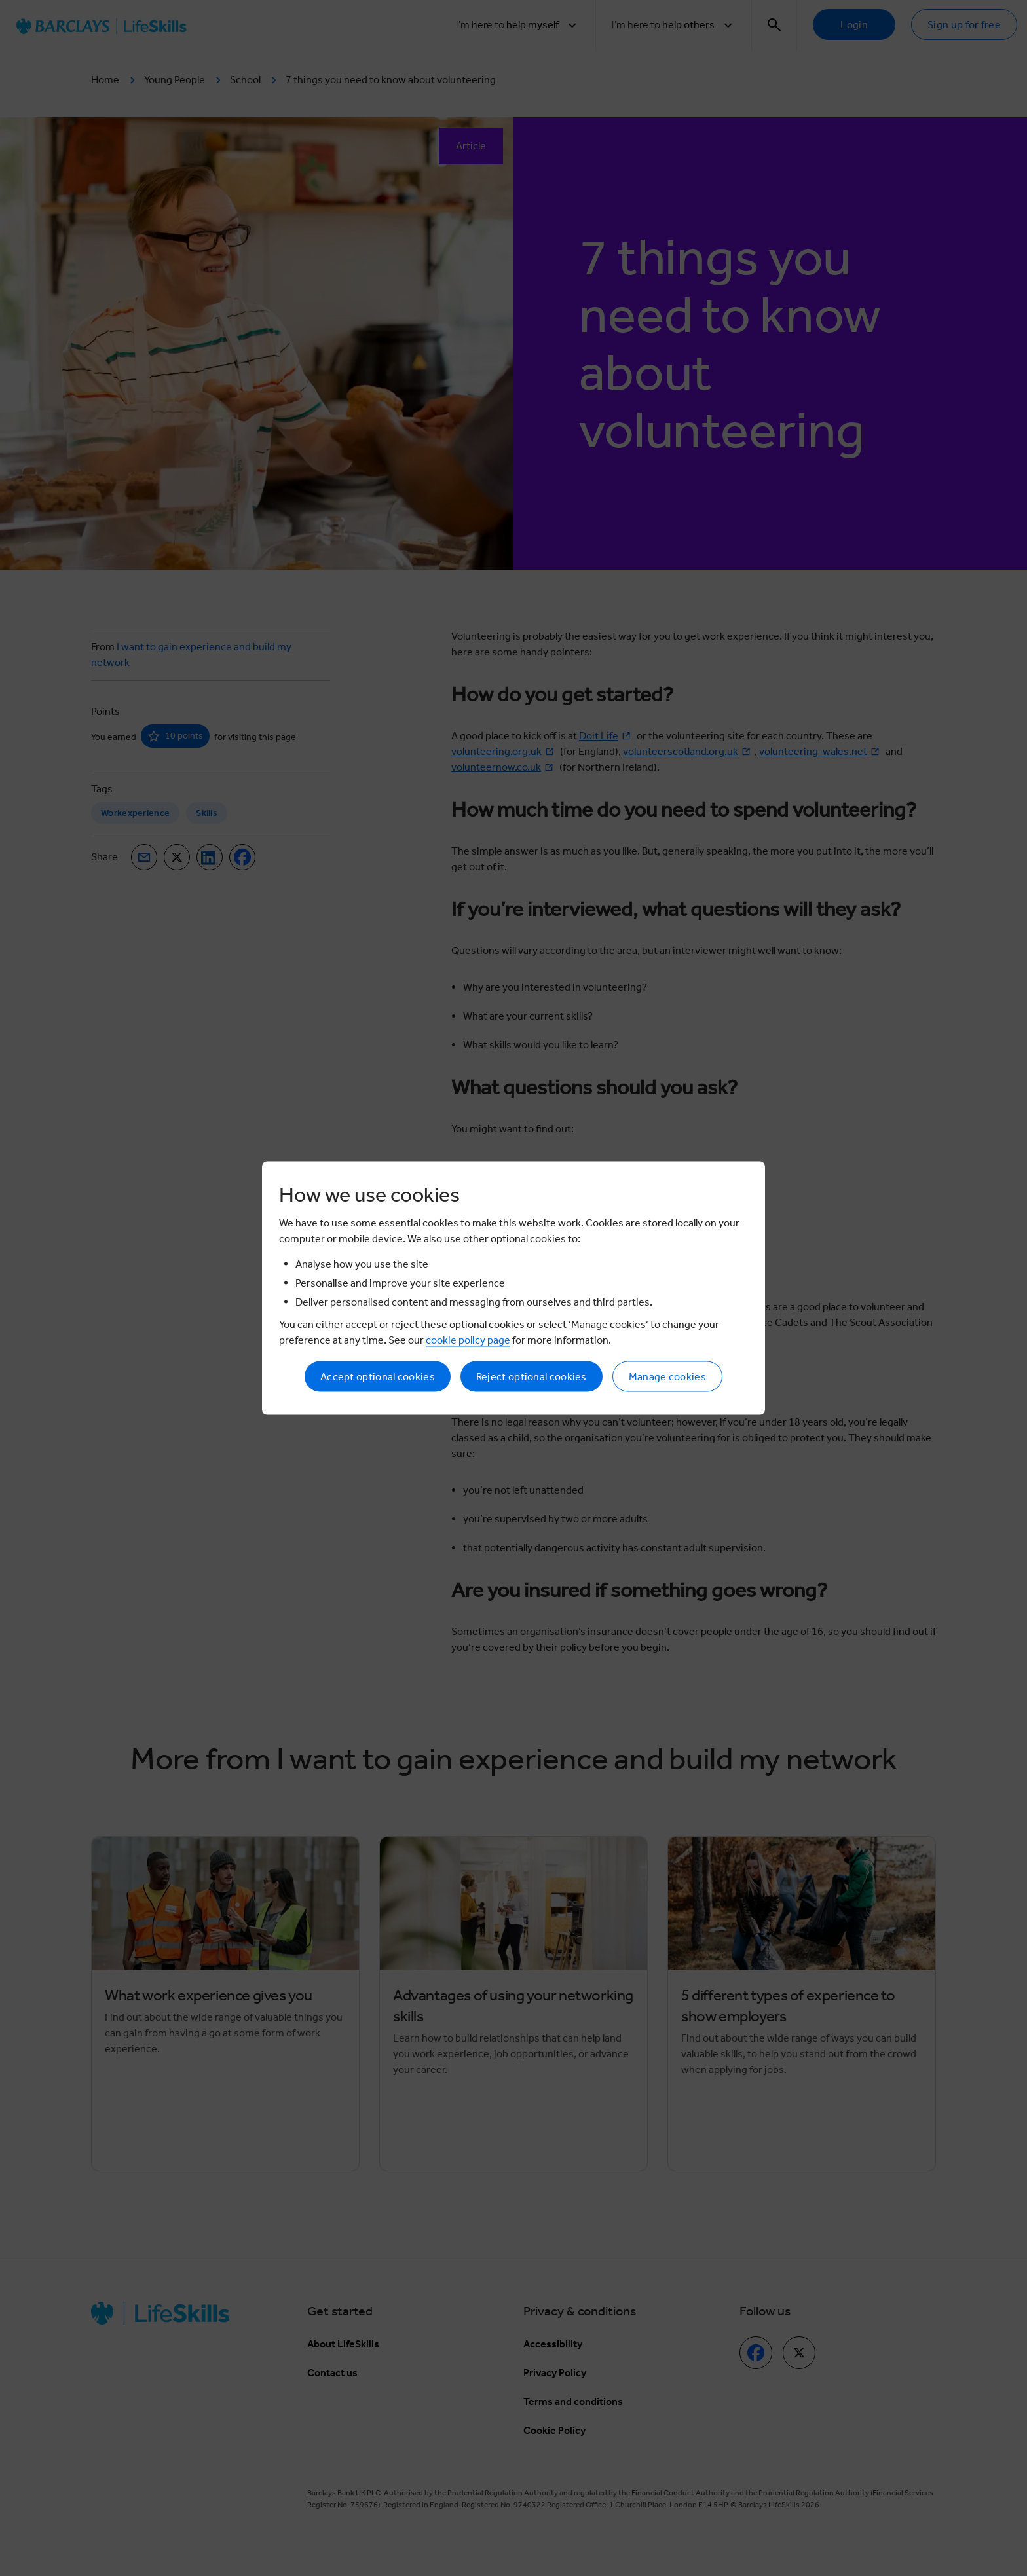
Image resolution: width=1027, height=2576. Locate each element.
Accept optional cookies (377, 1377)
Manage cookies (667, 1377)
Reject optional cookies (531, 1377)
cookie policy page (468, 1340)
